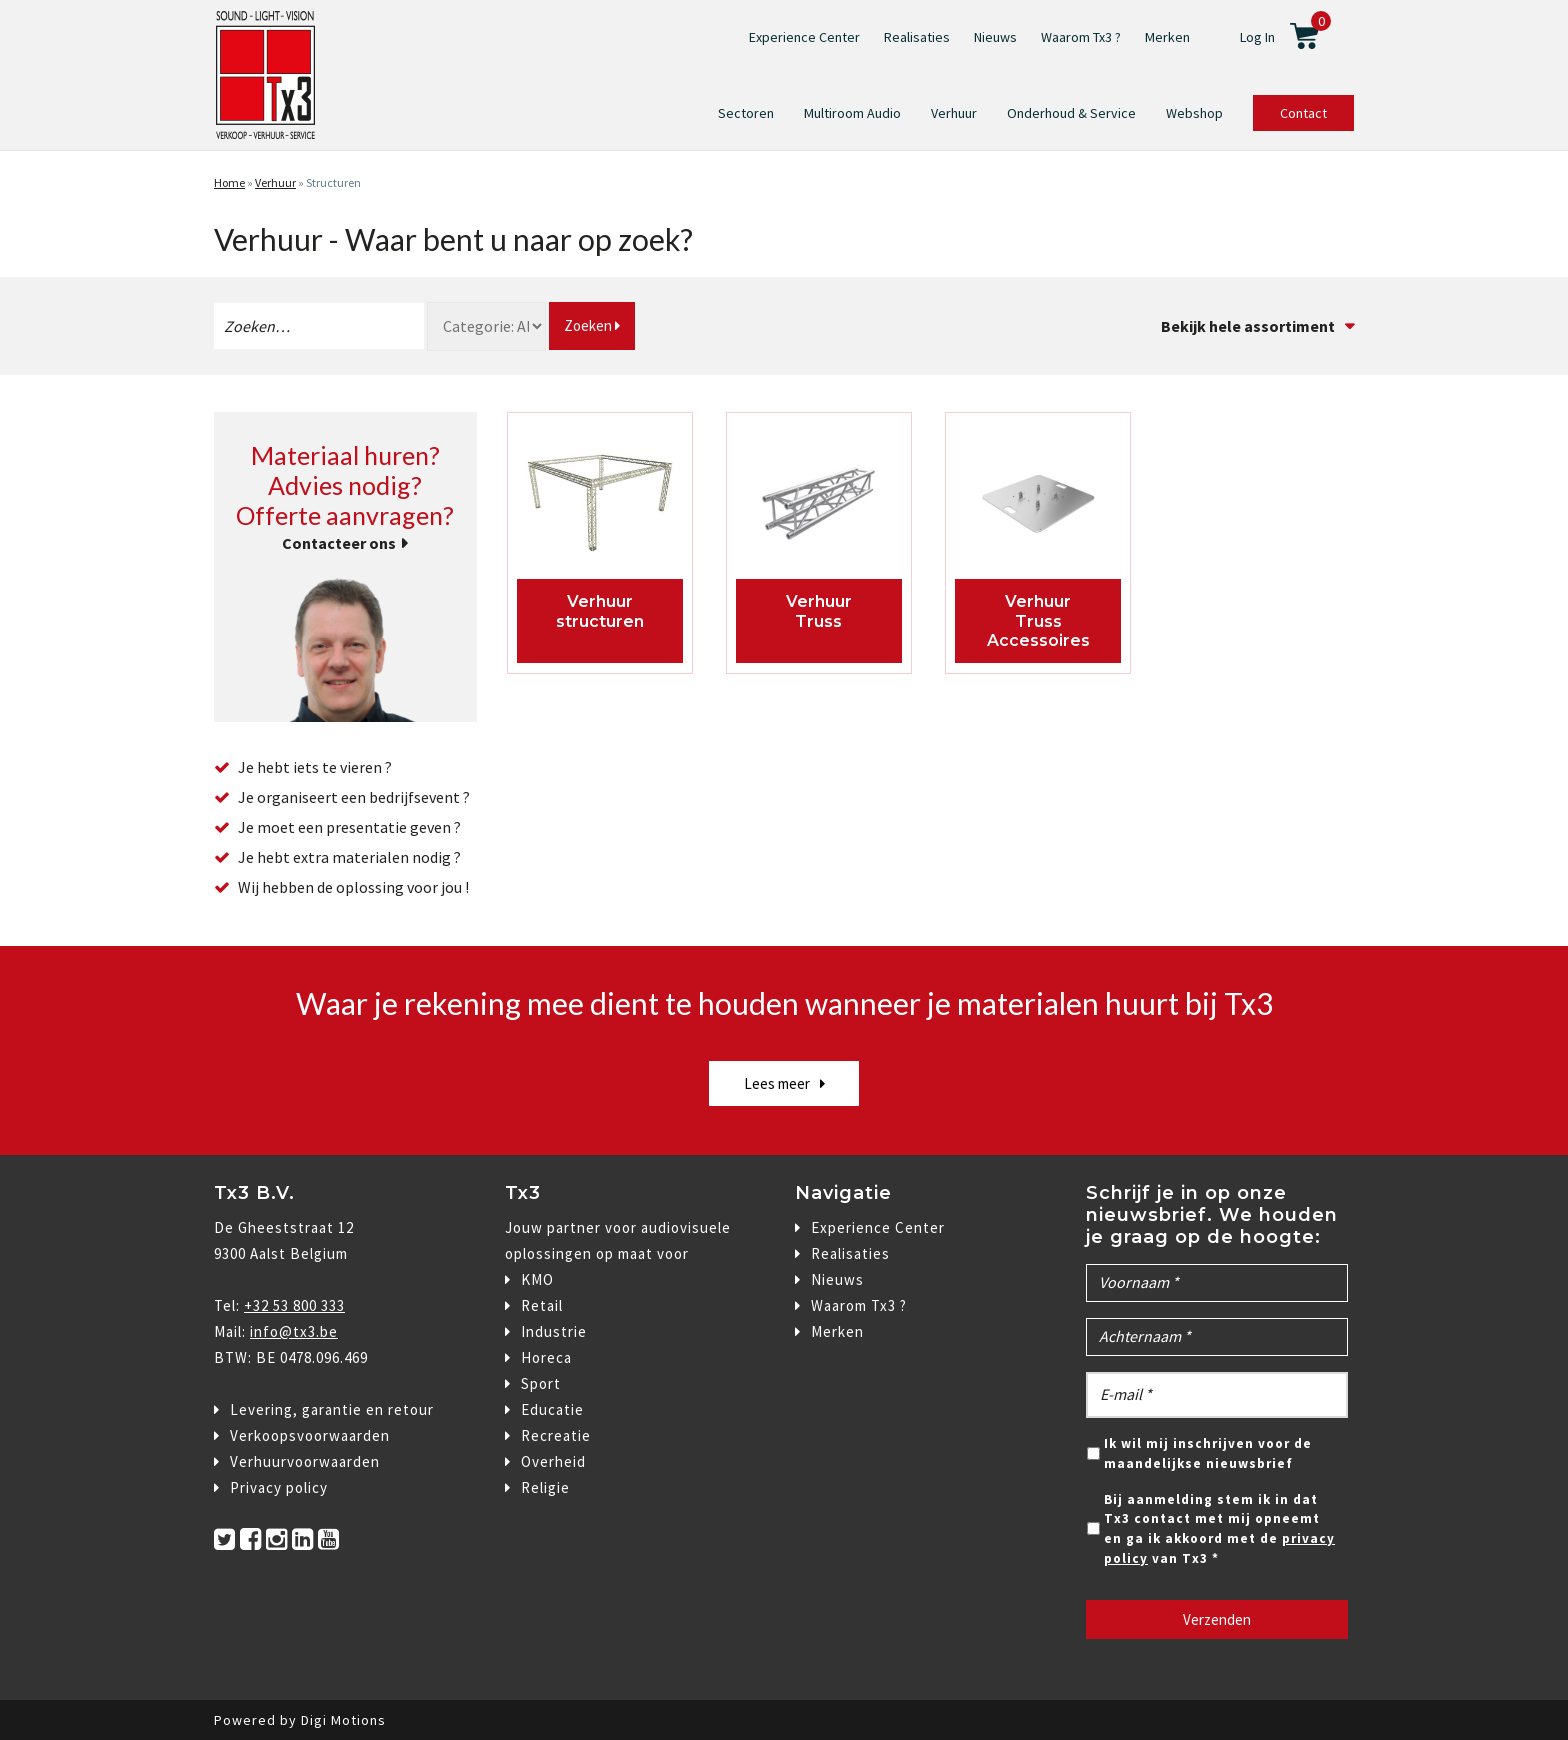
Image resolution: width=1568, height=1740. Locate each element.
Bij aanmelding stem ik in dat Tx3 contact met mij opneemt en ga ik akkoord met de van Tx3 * (1219, 1529)
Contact (1303, 113)
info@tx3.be (294, 1331)
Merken (1167, 37)
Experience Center (804, 37)
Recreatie (556, 1435)
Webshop (1194, 113)
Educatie (552, 1409)
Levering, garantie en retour (332, 1409)
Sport (541, 1383)
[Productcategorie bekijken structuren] (600, 508)
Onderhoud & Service (1071, 113)
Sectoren (746, 113)
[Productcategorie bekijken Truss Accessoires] (1038, 508)
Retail (542, 1305)
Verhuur (954, 113)
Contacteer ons (339, 543)
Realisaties (917, 37)
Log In (1257, 37)
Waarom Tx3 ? (1081, 37)
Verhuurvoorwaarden (305, 1461)
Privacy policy (279, 1487)
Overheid (553, 1461)
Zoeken (592, 325)
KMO (537, 1279)
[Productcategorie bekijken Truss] (819, 508)
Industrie (554, 1331)
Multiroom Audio (852, 113)
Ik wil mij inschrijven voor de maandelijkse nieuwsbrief (1208, 1453)
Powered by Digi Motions (300, 1720)
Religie (545, 1487)
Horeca (546, 1357)
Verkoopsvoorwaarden (310, 1435)
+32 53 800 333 (294, 1305)
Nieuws (995, 37)
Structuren (333, 182)
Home (229, 182)
